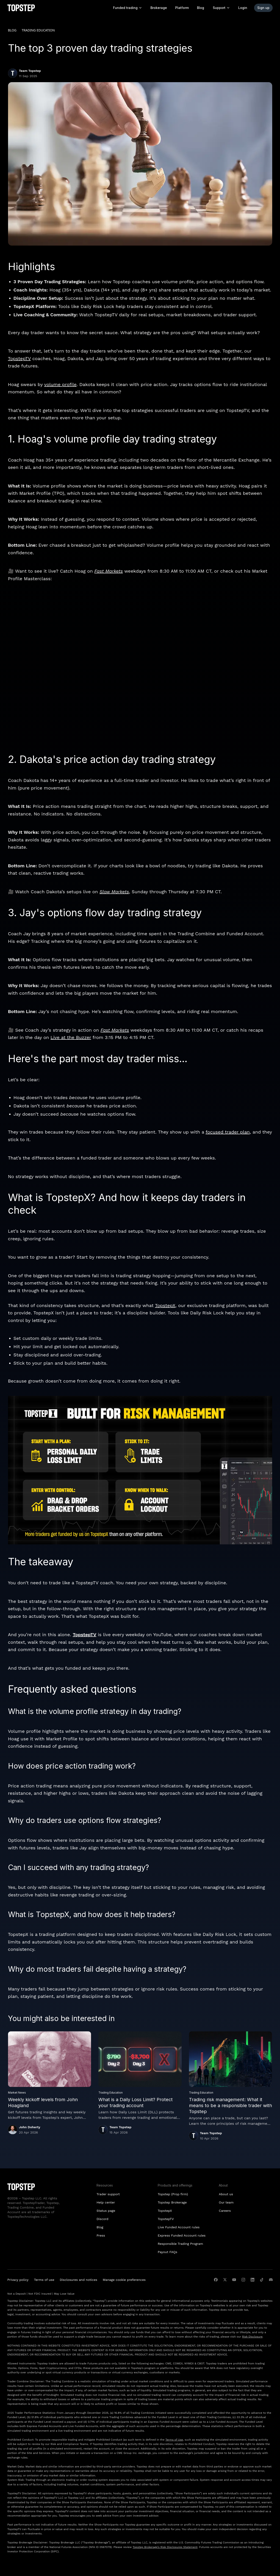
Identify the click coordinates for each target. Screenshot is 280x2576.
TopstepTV (19, 358)
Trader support (108, 2194)
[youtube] (234, 2280)
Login (242, 8)
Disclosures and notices (78, 2280)
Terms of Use (174, 2439)
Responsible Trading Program (180, 2244)
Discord (102, 2219)
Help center (106, 2202)
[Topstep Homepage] (21, 7)
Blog (200, 8)
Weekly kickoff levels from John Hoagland (43, 2102)
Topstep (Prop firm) (173, 2194)
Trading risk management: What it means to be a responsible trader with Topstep (230, 2105)
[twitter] (225, 2280)
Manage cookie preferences (124, 2280)
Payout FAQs (167, 2252)
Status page (106, 2210)
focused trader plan (227, 1132)
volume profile (60, 384)
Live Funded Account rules (179, 2227)
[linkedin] (252, 2280)
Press (101, 2235)
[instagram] (243, 2280)
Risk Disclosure (252, 2336)
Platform (182, 8)
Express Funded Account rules (182, 2235)
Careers (225, 2210)
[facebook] (216, 2280)
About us (226, 2194)
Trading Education (38, 30)
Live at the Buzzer (70, 1037)
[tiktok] (261, 2280)
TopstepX (165, 1305)
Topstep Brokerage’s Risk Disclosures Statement (165, 2547)
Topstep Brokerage (172, 2202)
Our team (226, 2202)
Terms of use (44, 2280)
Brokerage (158, 8)
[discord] (271, 2280)
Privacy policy (17, 2280)
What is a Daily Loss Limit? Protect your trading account (135, 2102)
